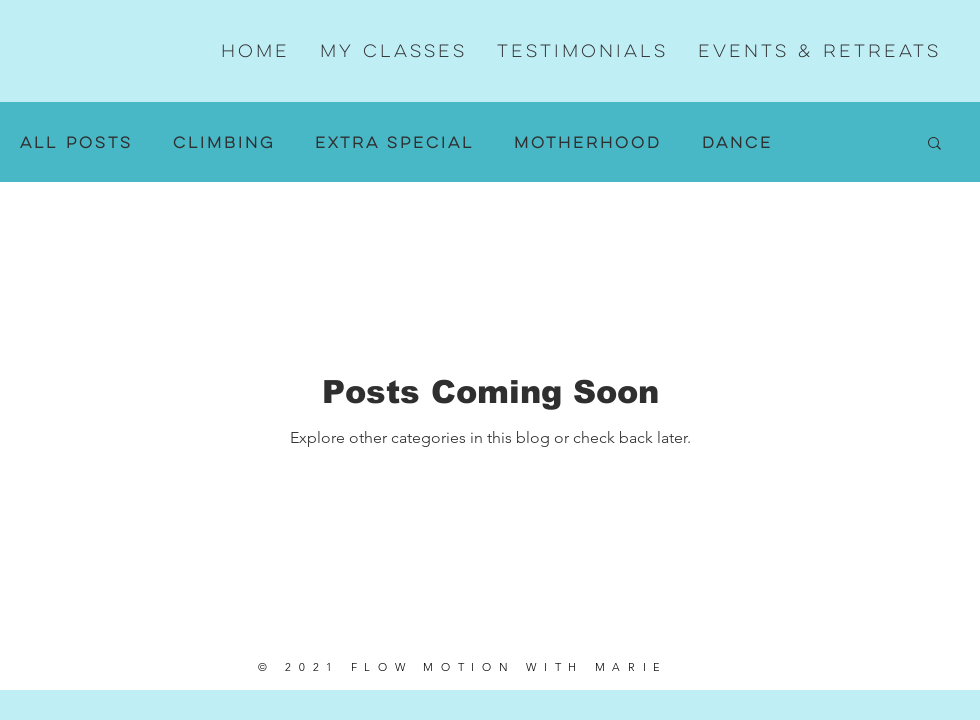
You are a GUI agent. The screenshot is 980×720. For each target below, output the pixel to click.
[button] (934, 144)
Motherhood (588, 142)
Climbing (224, 142)
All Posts (76, 142)
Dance (737, 142)
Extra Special (394, 142)
